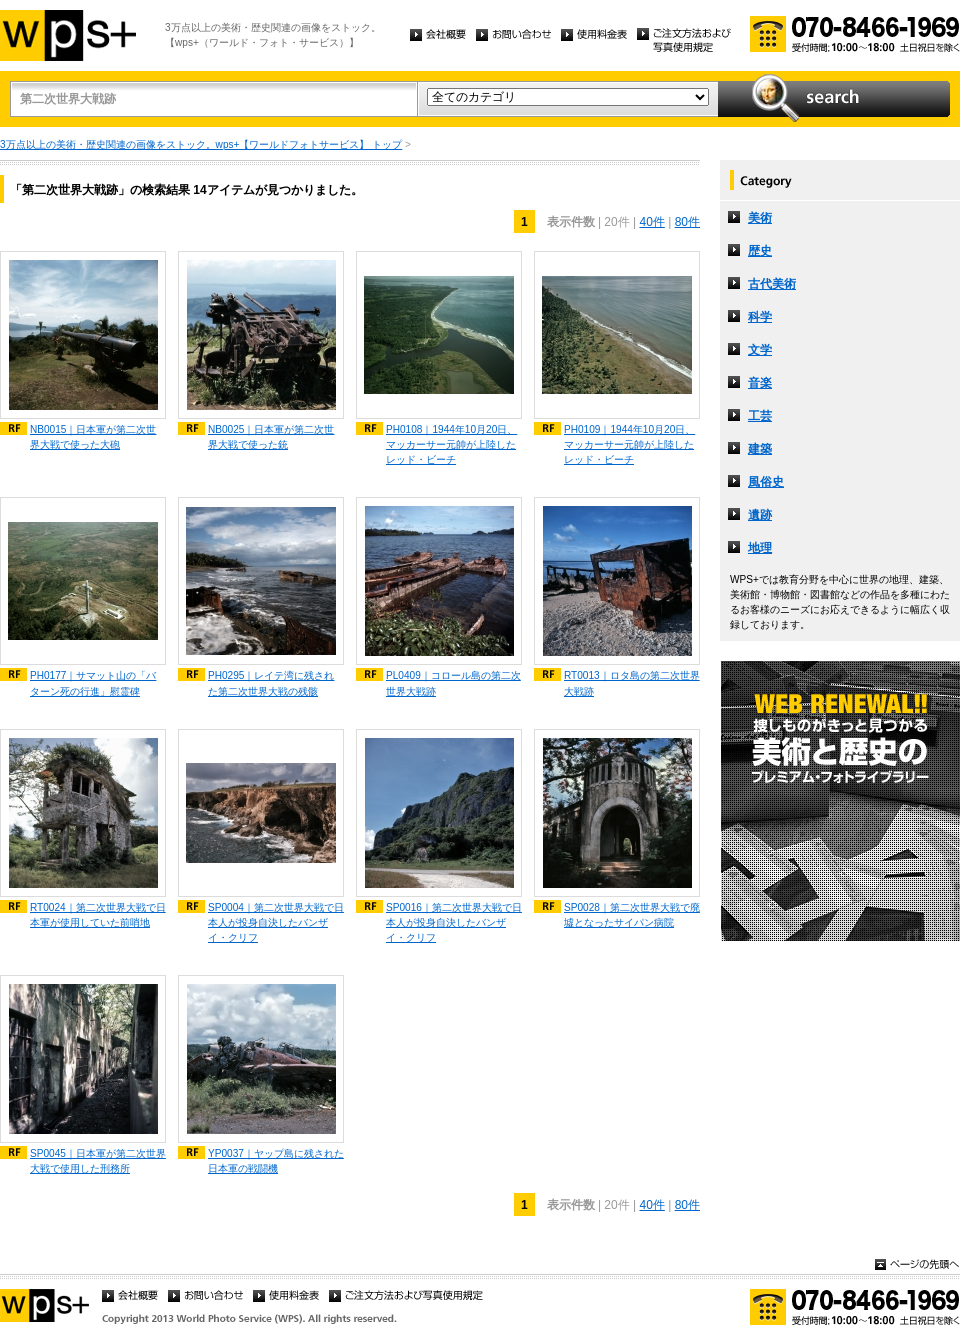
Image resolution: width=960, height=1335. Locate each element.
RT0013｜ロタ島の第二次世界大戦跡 (632, 683)
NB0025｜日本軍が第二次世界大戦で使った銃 (271, 437)
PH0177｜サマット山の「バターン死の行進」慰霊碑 (93, 683)
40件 (651, 222)
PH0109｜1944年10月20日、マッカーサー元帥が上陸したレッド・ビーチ (629, 444)
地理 (760, 548)
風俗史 (766, 482)
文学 (760, 350)
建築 (760, 449)
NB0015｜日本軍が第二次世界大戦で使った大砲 (93, 437)
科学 (760, 317)
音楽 (760, 383)
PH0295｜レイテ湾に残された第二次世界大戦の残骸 (271, 683)
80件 (687, 222)
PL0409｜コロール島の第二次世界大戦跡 (453, 683)
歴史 (760, 251)
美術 (760, 218)
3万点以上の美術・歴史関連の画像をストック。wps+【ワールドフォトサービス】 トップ (201, 144)
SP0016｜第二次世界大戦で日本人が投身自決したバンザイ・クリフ (454, 922)
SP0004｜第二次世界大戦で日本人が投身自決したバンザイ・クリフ (276, 922)
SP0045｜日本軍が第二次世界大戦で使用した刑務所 (98, 1161)
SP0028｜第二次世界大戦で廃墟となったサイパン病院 (632, 915)
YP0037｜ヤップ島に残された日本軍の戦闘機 (276, 1161)
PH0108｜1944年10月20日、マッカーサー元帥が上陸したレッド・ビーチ (451, 444)
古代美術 (772, 284)
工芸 (760, 416)
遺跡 (760, 515)
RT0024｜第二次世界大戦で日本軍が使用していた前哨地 (98, 915)
